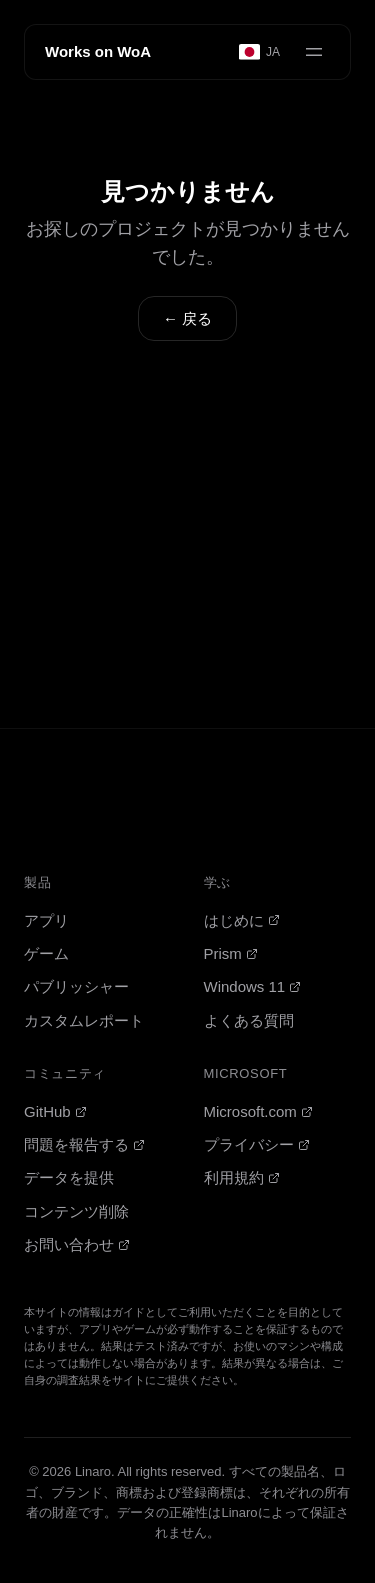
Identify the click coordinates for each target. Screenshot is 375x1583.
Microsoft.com (258, 1111)
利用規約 (242, 1177)
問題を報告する (84, 1144)
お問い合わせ (77, 1244)
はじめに (242, 920)
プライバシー (257, 1144)
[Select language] (260, 52)
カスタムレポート (84, 1020)
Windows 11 (253, 986)
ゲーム (46, 953)
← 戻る (187, 318)
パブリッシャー (76, 986)
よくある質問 (249, 1020)
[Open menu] (314, 52)
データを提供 (69, 1177)
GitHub (55, 1111)
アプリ (46, 920)
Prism (231, 953)
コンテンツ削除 (76, 1211)
